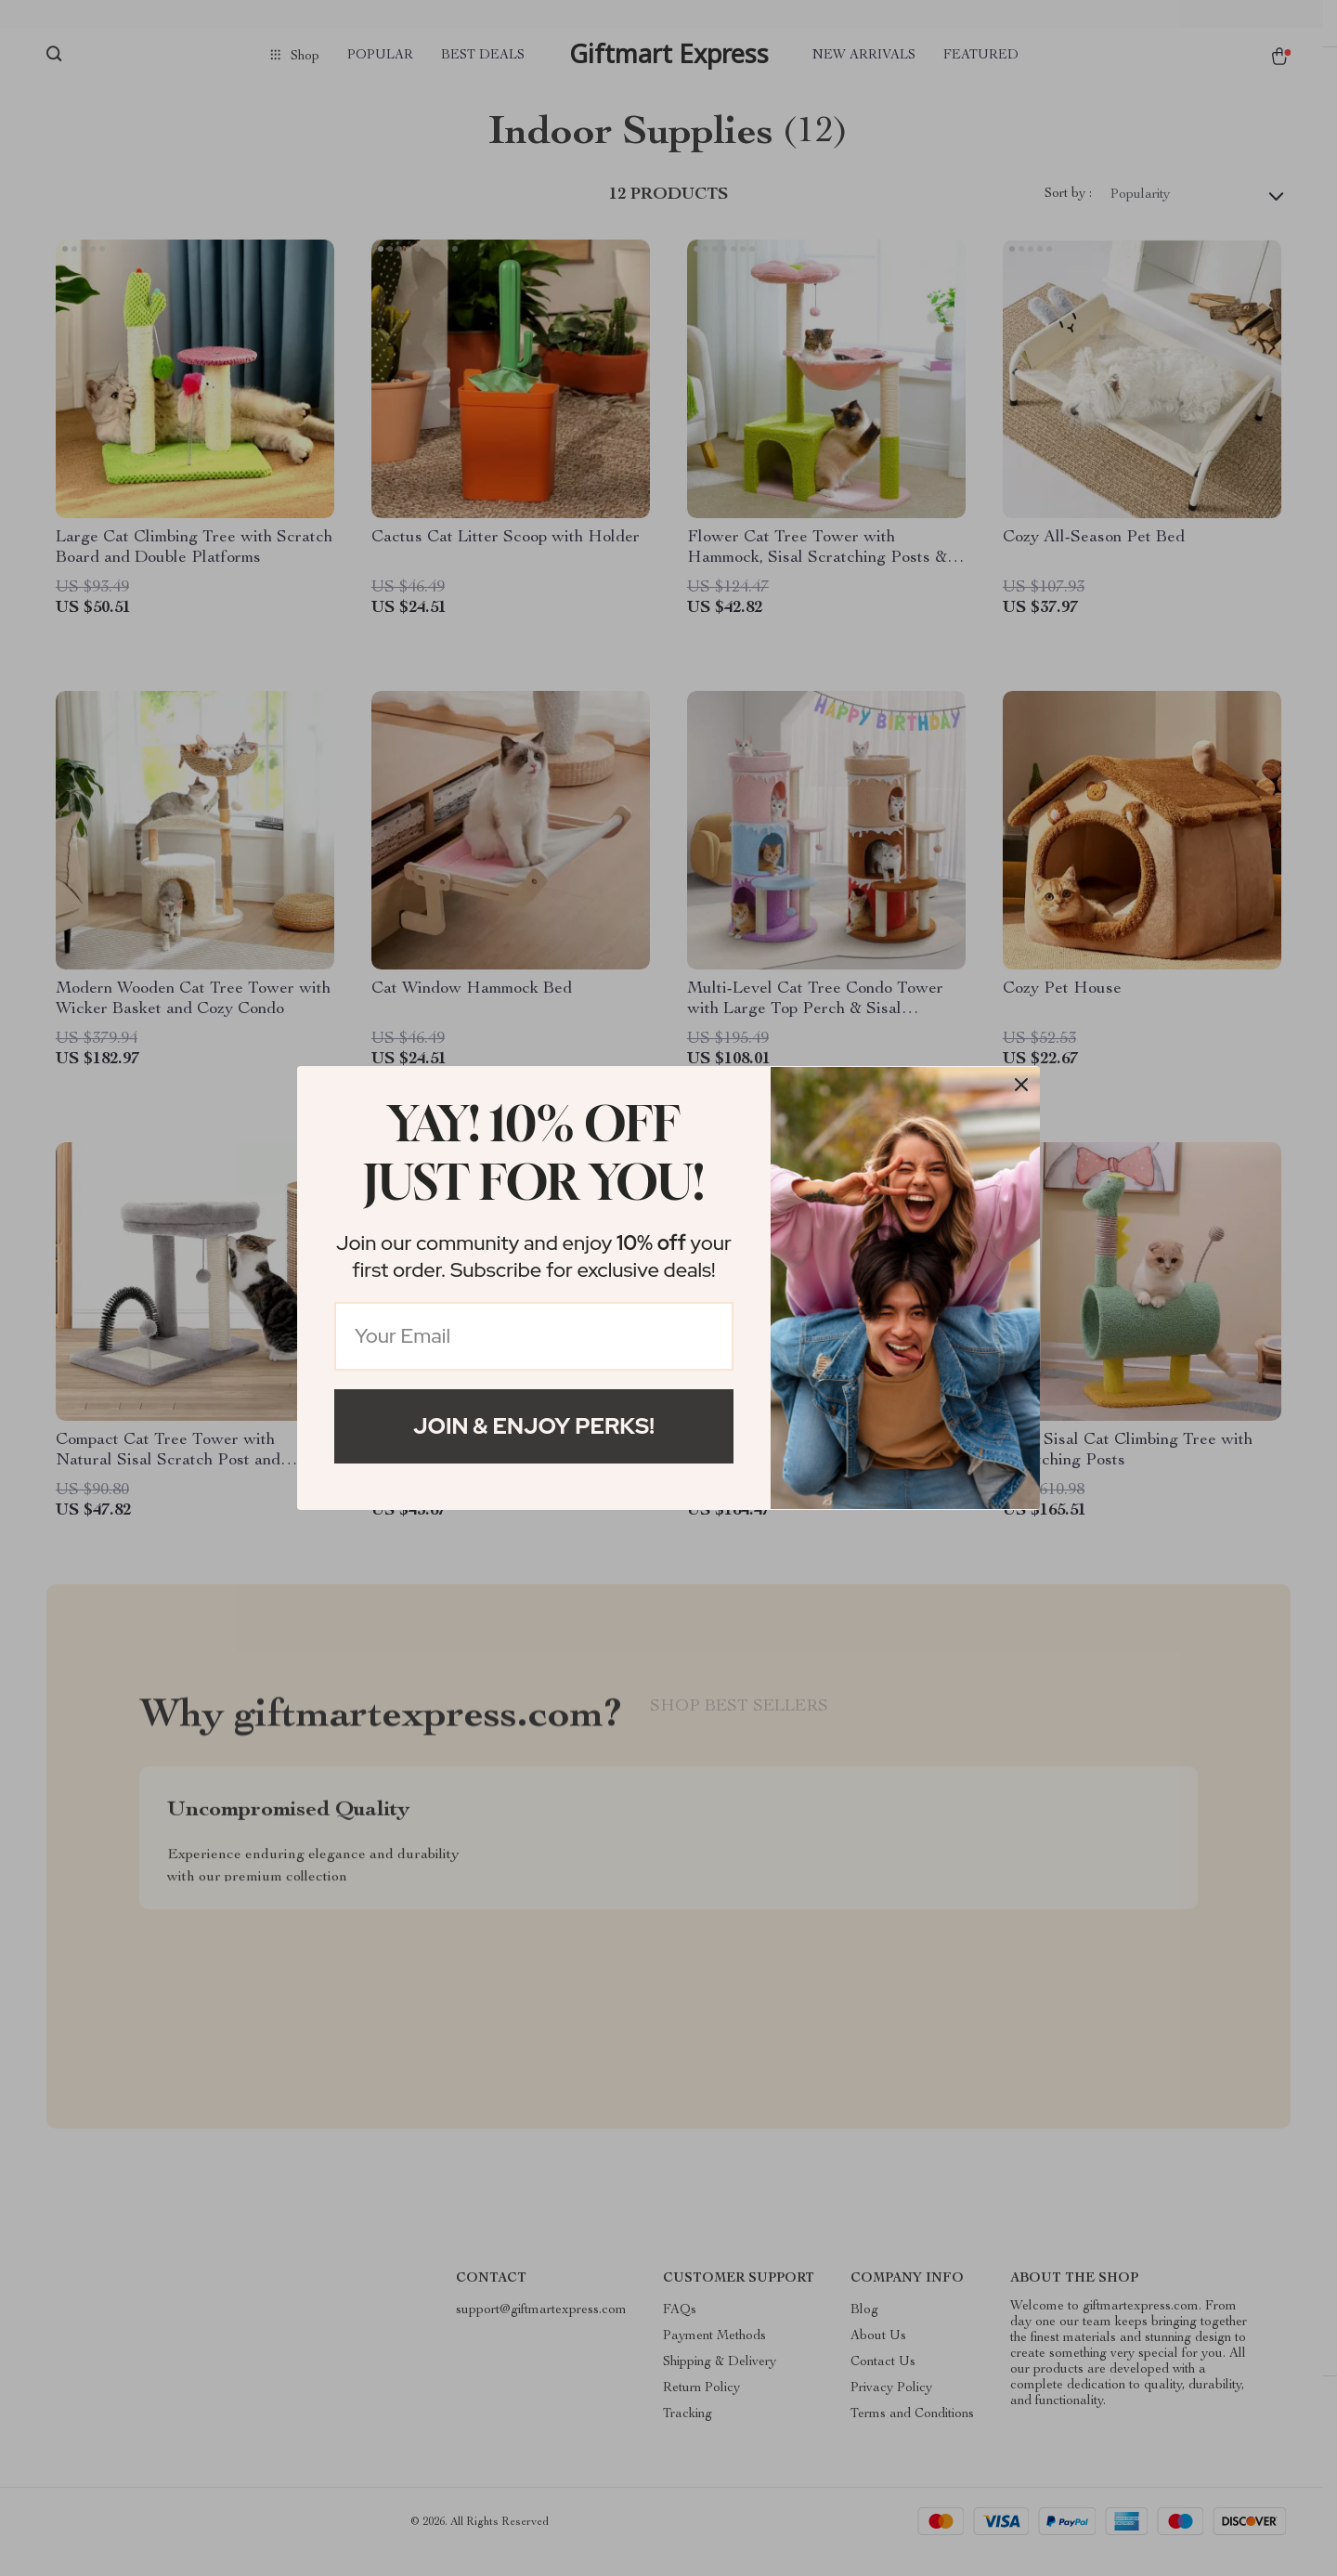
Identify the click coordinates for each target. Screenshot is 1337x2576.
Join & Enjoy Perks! (534, 1426)
